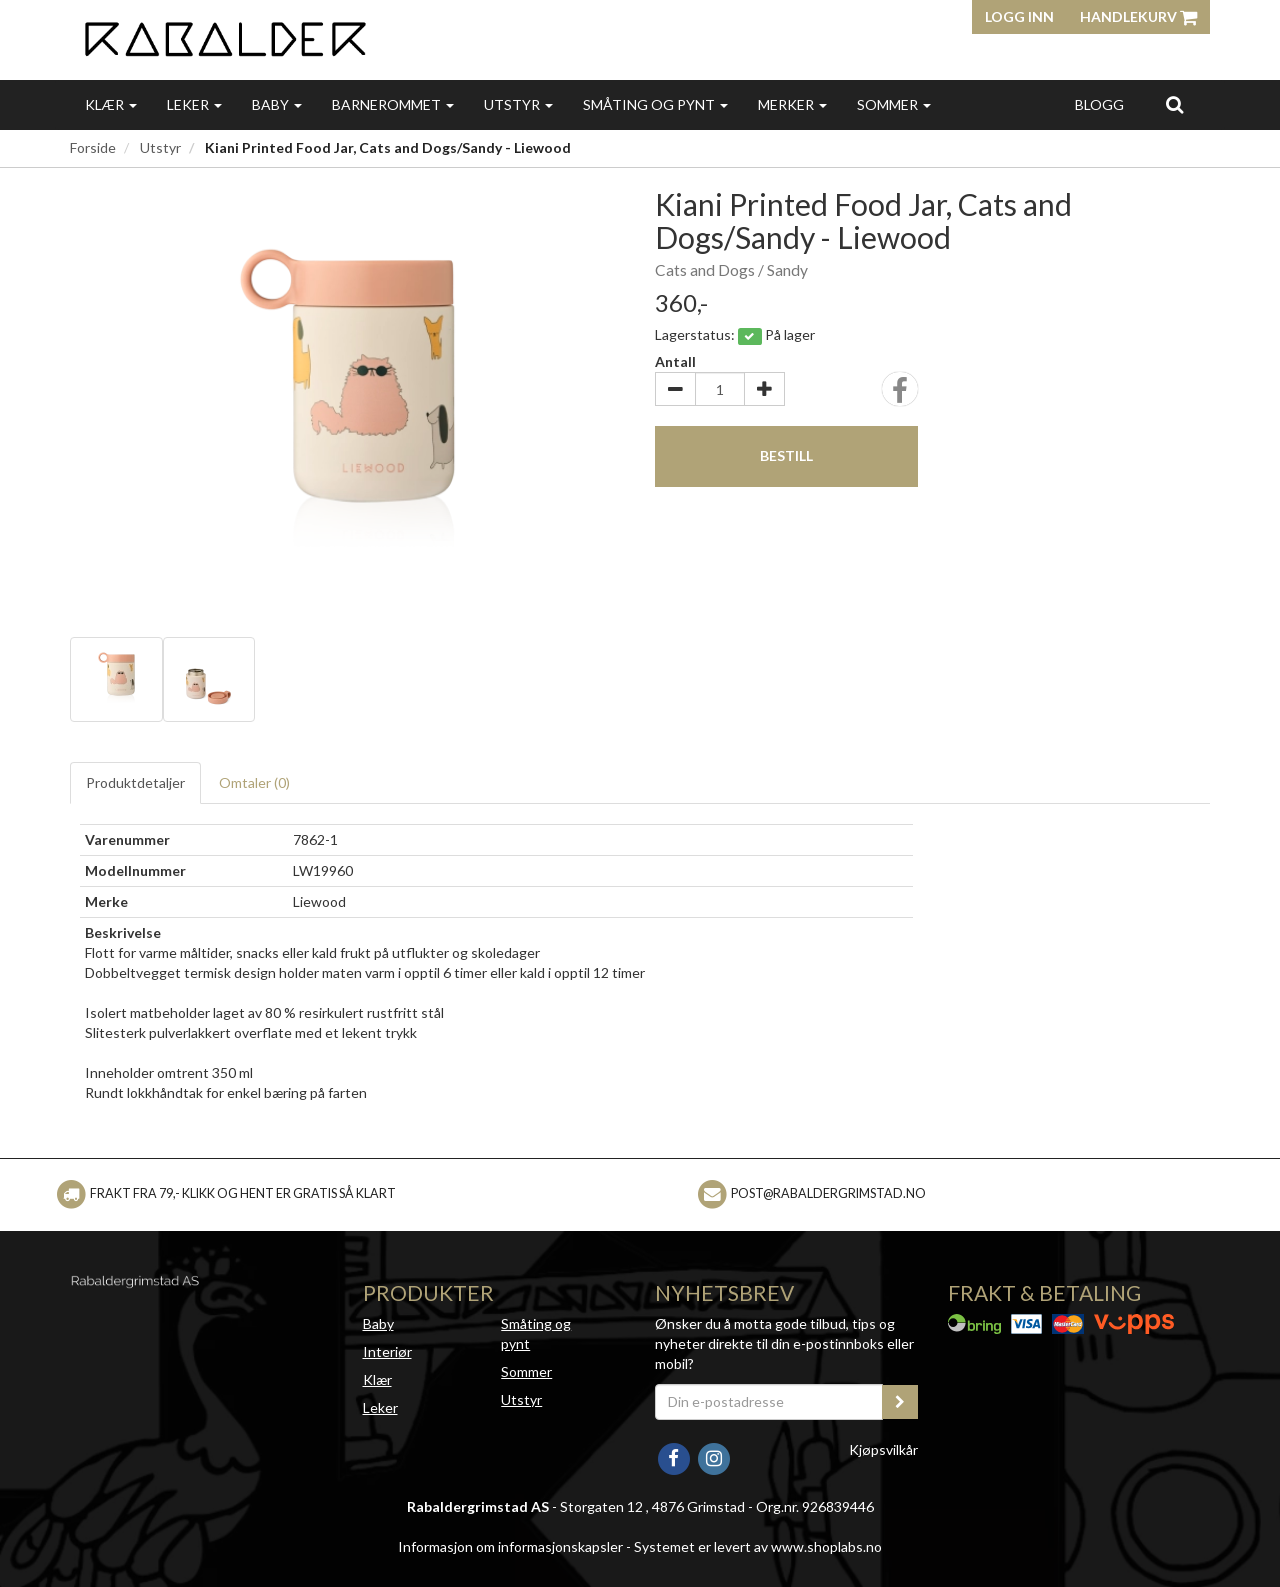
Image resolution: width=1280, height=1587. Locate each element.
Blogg (1099, 104)
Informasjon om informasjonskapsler (510, 1546)
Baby (277, 104)
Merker (792, 104)
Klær (111, 104)
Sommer (894, 104)
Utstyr (518, 104)
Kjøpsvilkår (883, 1449)
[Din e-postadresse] (769, 1402)
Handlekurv (1138, 16)
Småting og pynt (655, 104)
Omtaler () (254, 782)
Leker (194, 104)
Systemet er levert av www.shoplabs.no (758, 1546)
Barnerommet (393, 104)
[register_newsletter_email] (900, 1402)
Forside (93, 147)
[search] (1174, 104)
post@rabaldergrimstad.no (828, 1193)
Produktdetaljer (135, 782)
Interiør (387, 1351)
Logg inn (1019, 16)
